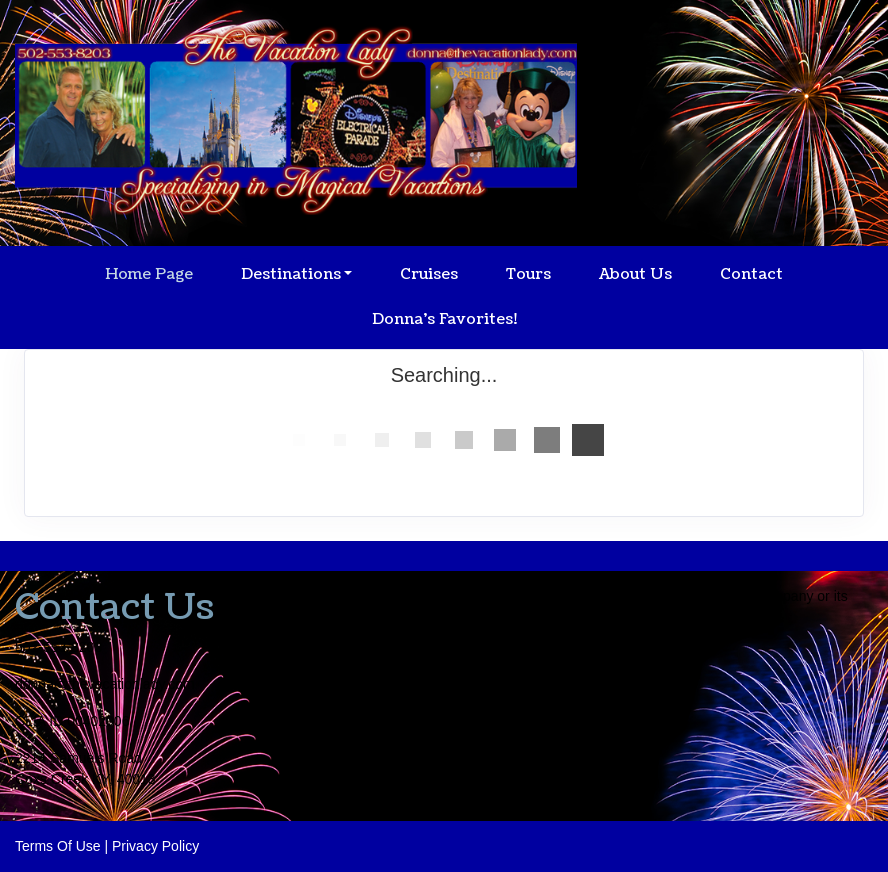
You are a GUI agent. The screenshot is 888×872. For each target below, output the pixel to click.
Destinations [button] (291, 274)
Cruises (429, 274)
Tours (528, 274)
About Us (635, 274)
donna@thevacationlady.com (105, 684)
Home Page (149, 274)
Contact (751, 274)
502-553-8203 (58, 647)
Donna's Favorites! (444, 319)
